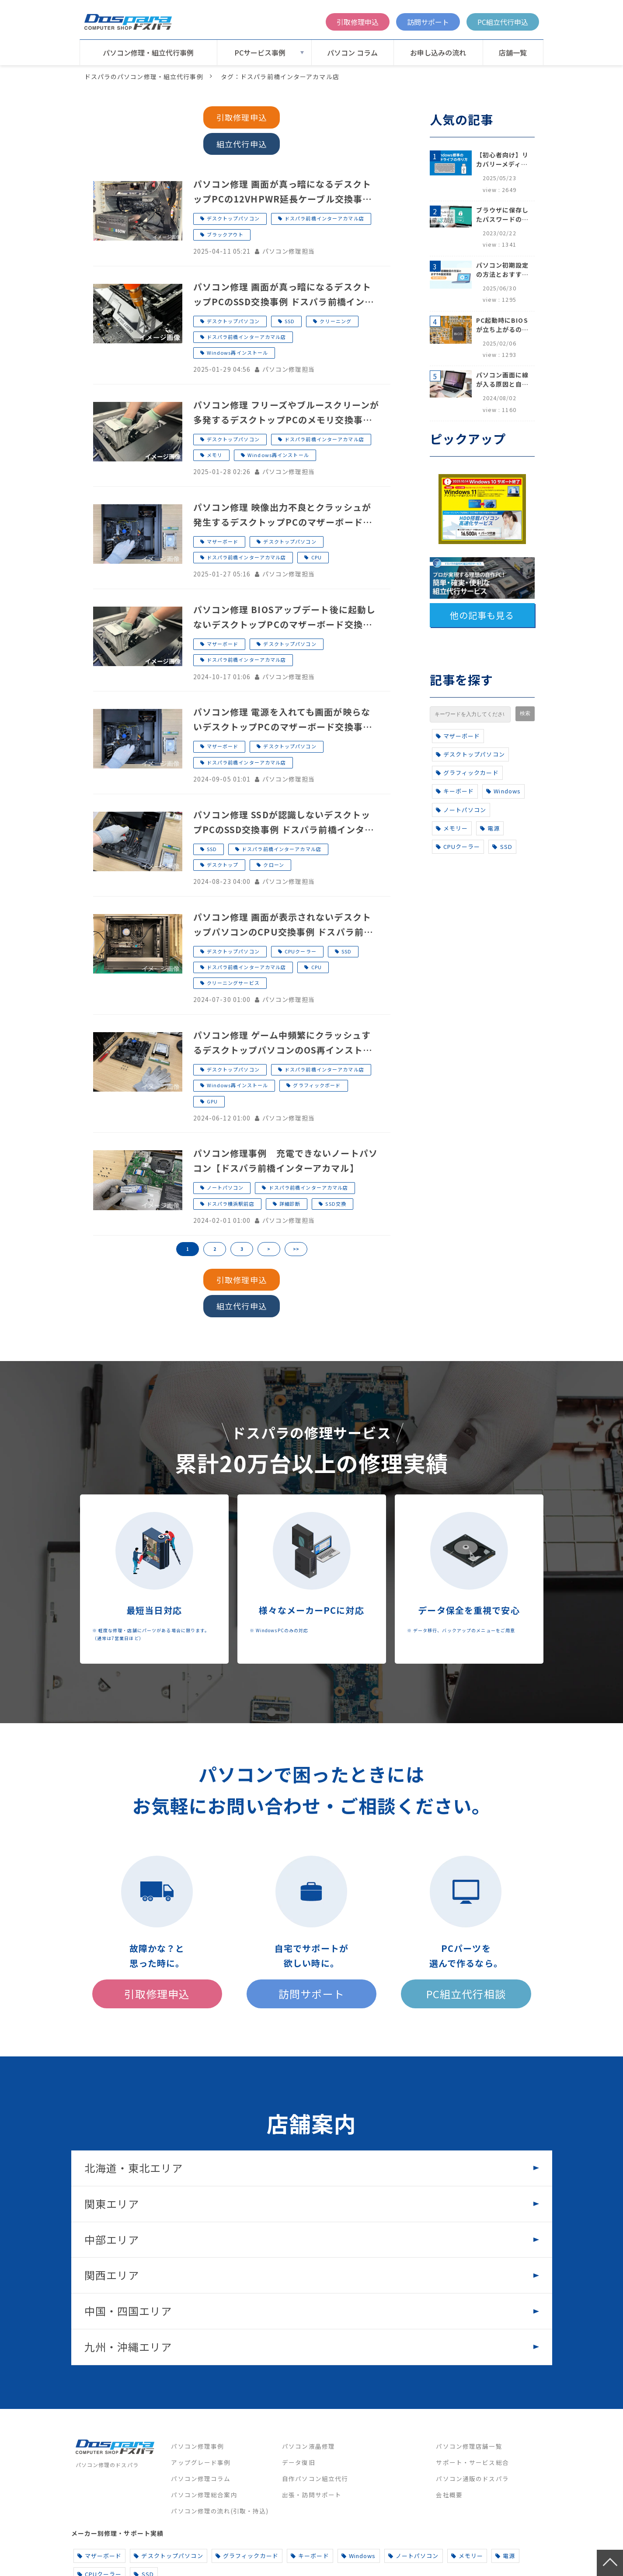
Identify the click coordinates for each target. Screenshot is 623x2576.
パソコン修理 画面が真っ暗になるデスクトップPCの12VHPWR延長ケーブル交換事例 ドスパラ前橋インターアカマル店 (282, 192)
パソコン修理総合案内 (204, 2494)
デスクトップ (223, 864)
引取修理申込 (358, 22)
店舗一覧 (513, 52)
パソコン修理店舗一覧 (469, 2446)
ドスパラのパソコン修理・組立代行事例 (143, 76)
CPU (316, 557)
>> (296, 1249)
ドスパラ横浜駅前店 (230, 1203)
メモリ (215, 454)
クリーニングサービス (233, 982)
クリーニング (336, 321)
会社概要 (449, 2494)
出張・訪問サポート (311, 2494)
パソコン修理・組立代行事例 (148, 52)
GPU (212, 1101)
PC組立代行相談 (466, 1993)
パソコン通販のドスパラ (472, 2478)
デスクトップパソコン (233, 218)
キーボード (455, 791)
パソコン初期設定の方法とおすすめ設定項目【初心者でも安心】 (502, 270)
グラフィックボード (317, 1085)
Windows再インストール (237, 352)
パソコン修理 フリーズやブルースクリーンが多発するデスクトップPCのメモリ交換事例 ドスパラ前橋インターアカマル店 (286, 412)
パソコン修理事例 (197, 2446)
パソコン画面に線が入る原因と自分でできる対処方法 (502, 379)
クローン (273, 864)
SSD (290, 321)
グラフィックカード (467, 772)
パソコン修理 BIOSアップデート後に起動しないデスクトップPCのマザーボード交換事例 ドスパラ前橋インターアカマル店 (284, 617)
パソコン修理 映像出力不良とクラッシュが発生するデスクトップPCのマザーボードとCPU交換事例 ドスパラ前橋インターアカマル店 (283, 515)
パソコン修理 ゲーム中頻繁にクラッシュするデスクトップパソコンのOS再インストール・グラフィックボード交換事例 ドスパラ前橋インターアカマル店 (282, 1043)
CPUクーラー (301, 951)
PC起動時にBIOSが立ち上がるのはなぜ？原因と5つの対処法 (502, 325)
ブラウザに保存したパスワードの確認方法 (502, 215)
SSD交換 (335, 1203)
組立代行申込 (241, 144)
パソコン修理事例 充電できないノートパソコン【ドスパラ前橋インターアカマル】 (285, 1160)
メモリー (452, 828)
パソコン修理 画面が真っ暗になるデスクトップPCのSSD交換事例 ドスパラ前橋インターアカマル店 (283, 294)
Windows (503, 791)
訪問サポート (428, 22)
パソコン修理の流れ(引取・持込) (219, 2510)
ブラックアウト (225, 234)
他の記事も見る (482, 615)
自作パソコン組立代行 (315, 2478)
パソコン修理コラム (200, 2478)
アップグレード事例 (200, 2462)
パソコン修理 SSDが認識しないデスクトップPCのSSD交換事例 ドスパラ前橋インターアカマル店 (283, 822)
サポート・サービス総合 (472, 2462)
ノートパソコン (225, 1187)
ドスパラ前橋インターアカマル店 (324, 218)
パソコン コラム (352, 52)
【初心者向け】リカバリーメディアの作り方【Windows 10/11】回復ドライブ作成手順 (502, 159)
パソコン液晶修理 (308, 2446)
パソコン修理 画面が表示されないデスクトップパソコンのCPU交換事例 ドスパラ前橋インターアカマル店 (283, 925)
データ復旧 (298, 2462)
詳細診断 (289, 1203)
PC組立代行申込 (502, 22)
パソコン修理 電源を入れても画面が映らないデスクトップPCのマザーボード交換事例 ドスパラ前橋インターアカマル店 (282, 719)
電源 (490, 828)
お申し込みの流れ (438, 52)
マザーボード (223, 541)
